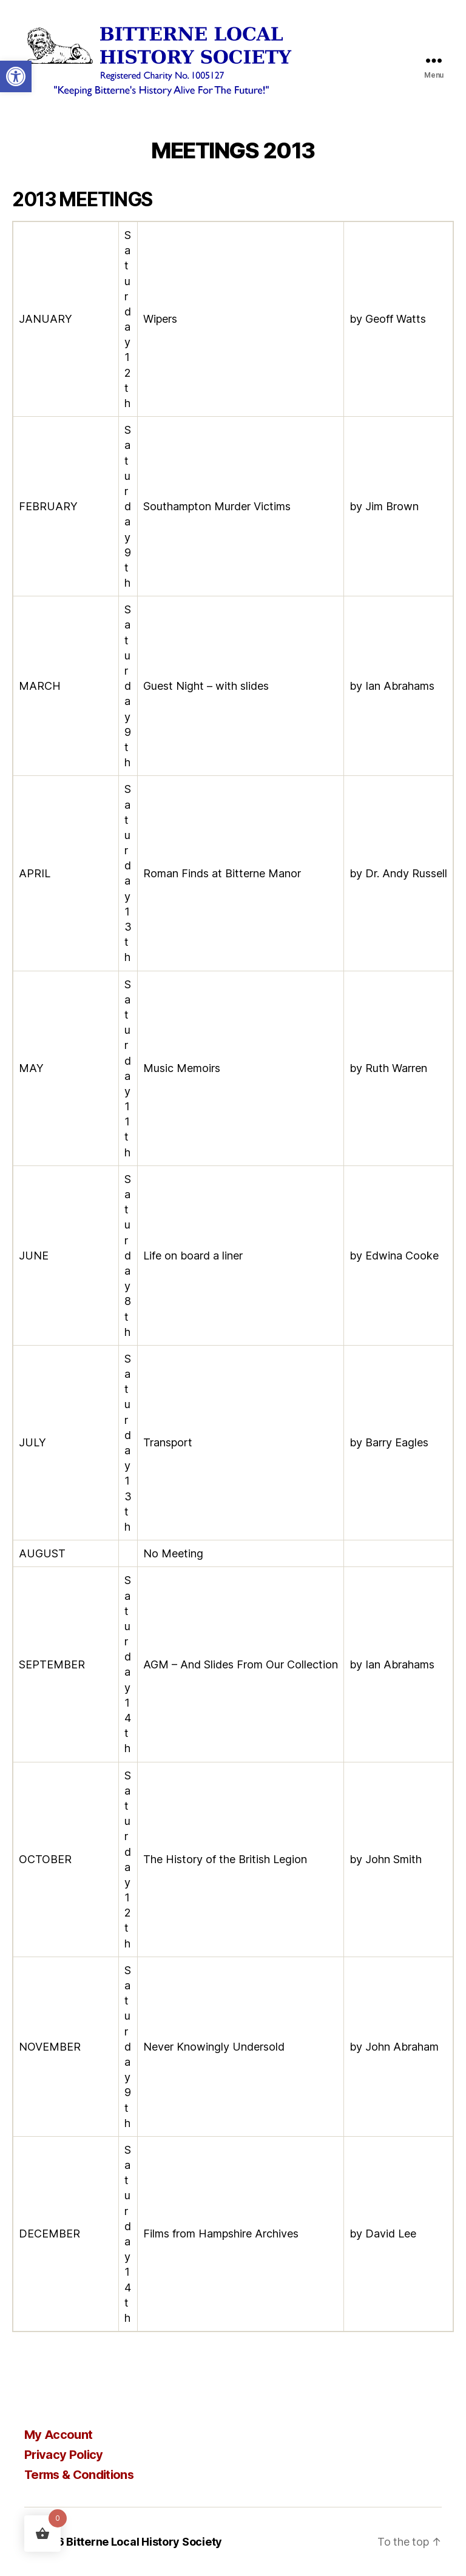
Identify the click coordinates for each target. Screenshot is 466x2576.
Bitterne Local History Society (144, 2541)
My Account (58, 2434)
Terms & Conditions (78, 2474)
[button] (16, 76)
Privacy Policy (63, 2454)
